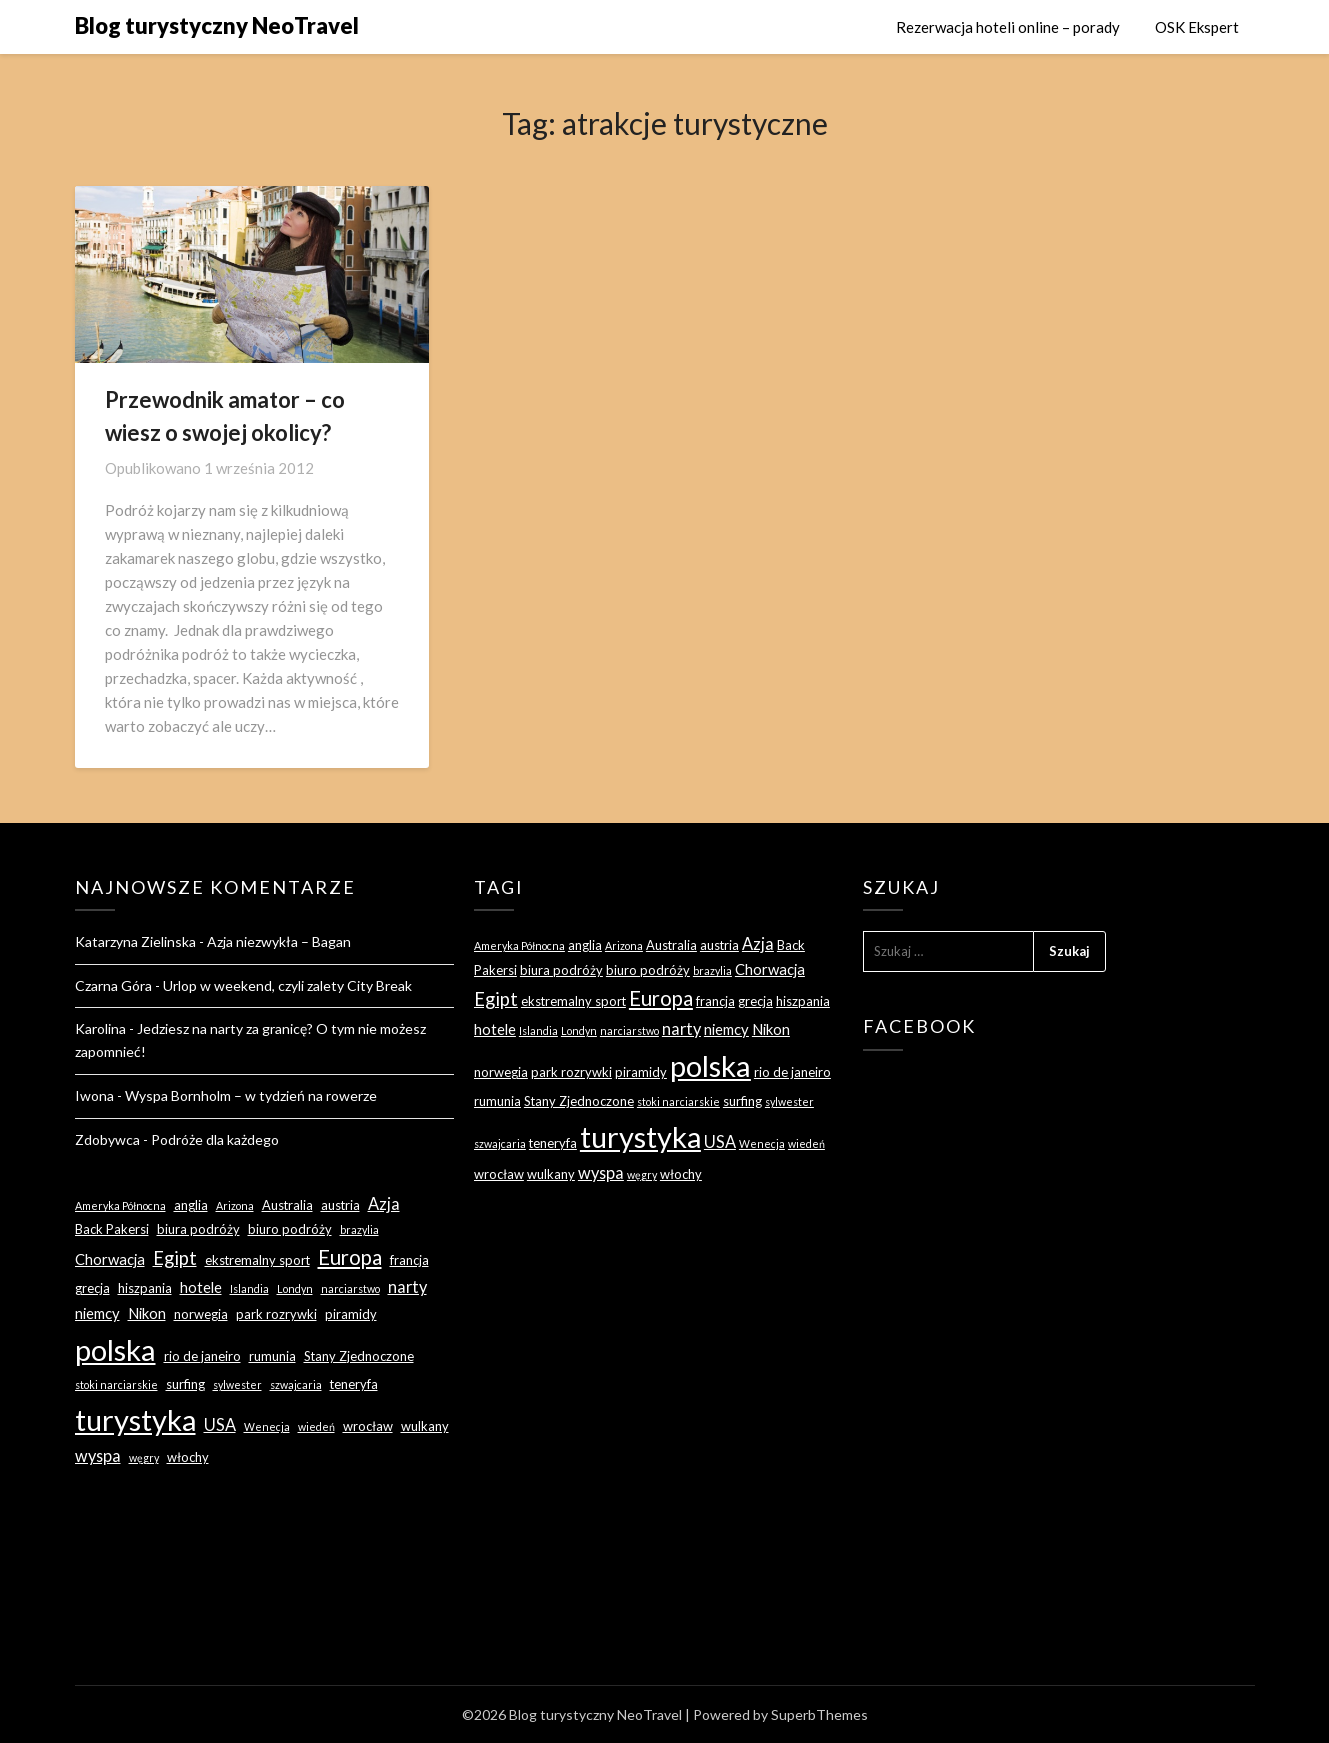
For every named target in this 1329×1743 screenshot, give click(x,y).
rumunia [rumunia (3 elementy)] (272, 1356)
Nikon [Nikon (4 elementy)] (147, 1313)
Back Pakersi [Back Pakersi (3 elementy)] (112, 1229)
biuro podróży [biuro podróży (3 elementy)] (290, 1229)
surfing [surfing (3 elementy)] (185, 1384)
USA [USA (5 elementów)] (220, 1424)
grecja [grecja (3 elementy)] (92, 1288)
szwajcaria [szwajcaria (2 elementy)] (296, 1384)
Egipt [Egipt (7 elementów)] (175, 1258)
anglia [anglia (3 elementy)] (191, 1205)
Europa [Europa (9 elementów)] (350, 1257)
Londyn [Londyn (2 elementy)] (295, 1288)
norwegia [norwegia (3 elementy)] (201, 1314)
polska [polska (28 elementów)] (115, 1349)
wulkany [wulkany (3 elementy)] (425, 1426)
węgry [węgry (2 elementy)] (144, 1457)
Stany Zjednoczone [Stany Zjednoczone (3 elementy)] (359, 1356)
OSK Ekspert (1197, 27)
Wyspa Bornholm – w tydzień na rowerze (251, 1095)
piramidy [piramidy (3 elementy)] (351, 1314)
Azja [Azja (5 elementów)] (384, 1203)
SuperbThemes (819, 1714)
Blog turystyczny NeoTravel (217, 25)
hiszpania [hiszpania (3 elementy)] (145, 1288)
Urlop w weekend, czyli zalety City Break (287, 985)
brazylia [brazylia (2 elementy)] (359, 1229)
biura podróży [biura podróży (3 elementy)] (198, 1229)
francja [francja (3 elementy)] (409, 1260)
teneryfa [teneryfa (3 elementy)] (354, 1384)
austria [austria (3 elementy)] (340, 1205)
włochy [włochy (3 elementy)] (188, 1457)
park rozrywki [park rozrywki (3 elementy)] (276, 1314)
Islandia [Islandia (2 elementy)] (249, 1288)
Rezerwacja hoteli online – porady (1008, 27)
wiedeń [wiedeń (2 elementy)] (316, 1426)
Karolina (100, 1028)
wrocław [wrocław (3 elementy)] (368, 1426)
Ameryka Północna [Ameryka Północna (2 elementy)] (120, 1205)
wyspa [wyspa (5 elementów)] (98, 1455)
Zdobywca (107, 1139)
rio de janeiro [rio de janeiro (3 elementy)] (202, 1356)
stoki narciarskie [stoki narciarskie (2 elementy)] (116, 1384)
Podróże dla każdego (215, 1139)
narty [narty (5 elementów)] (407, 1286)
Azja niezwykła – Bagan (279, 941)
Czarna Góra (113, 985)
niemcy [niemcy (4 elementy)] (97, 1313)
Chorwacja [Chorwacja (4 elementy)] (110, 1259)
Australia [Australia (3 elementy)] (287, 1205)
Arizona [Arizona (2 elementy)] (235, 1205)
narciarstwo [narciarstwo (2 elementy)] (350, 1288)
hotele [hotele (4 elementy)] (201, 1287)
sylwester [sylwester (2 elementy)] (237, 1384)
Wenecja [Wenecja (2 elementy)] (267, 1426)
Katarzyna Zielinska (135, 941)
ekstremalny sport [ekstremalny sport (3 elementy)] (257, 1260)
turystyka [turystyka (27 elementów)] (135, 1419)
